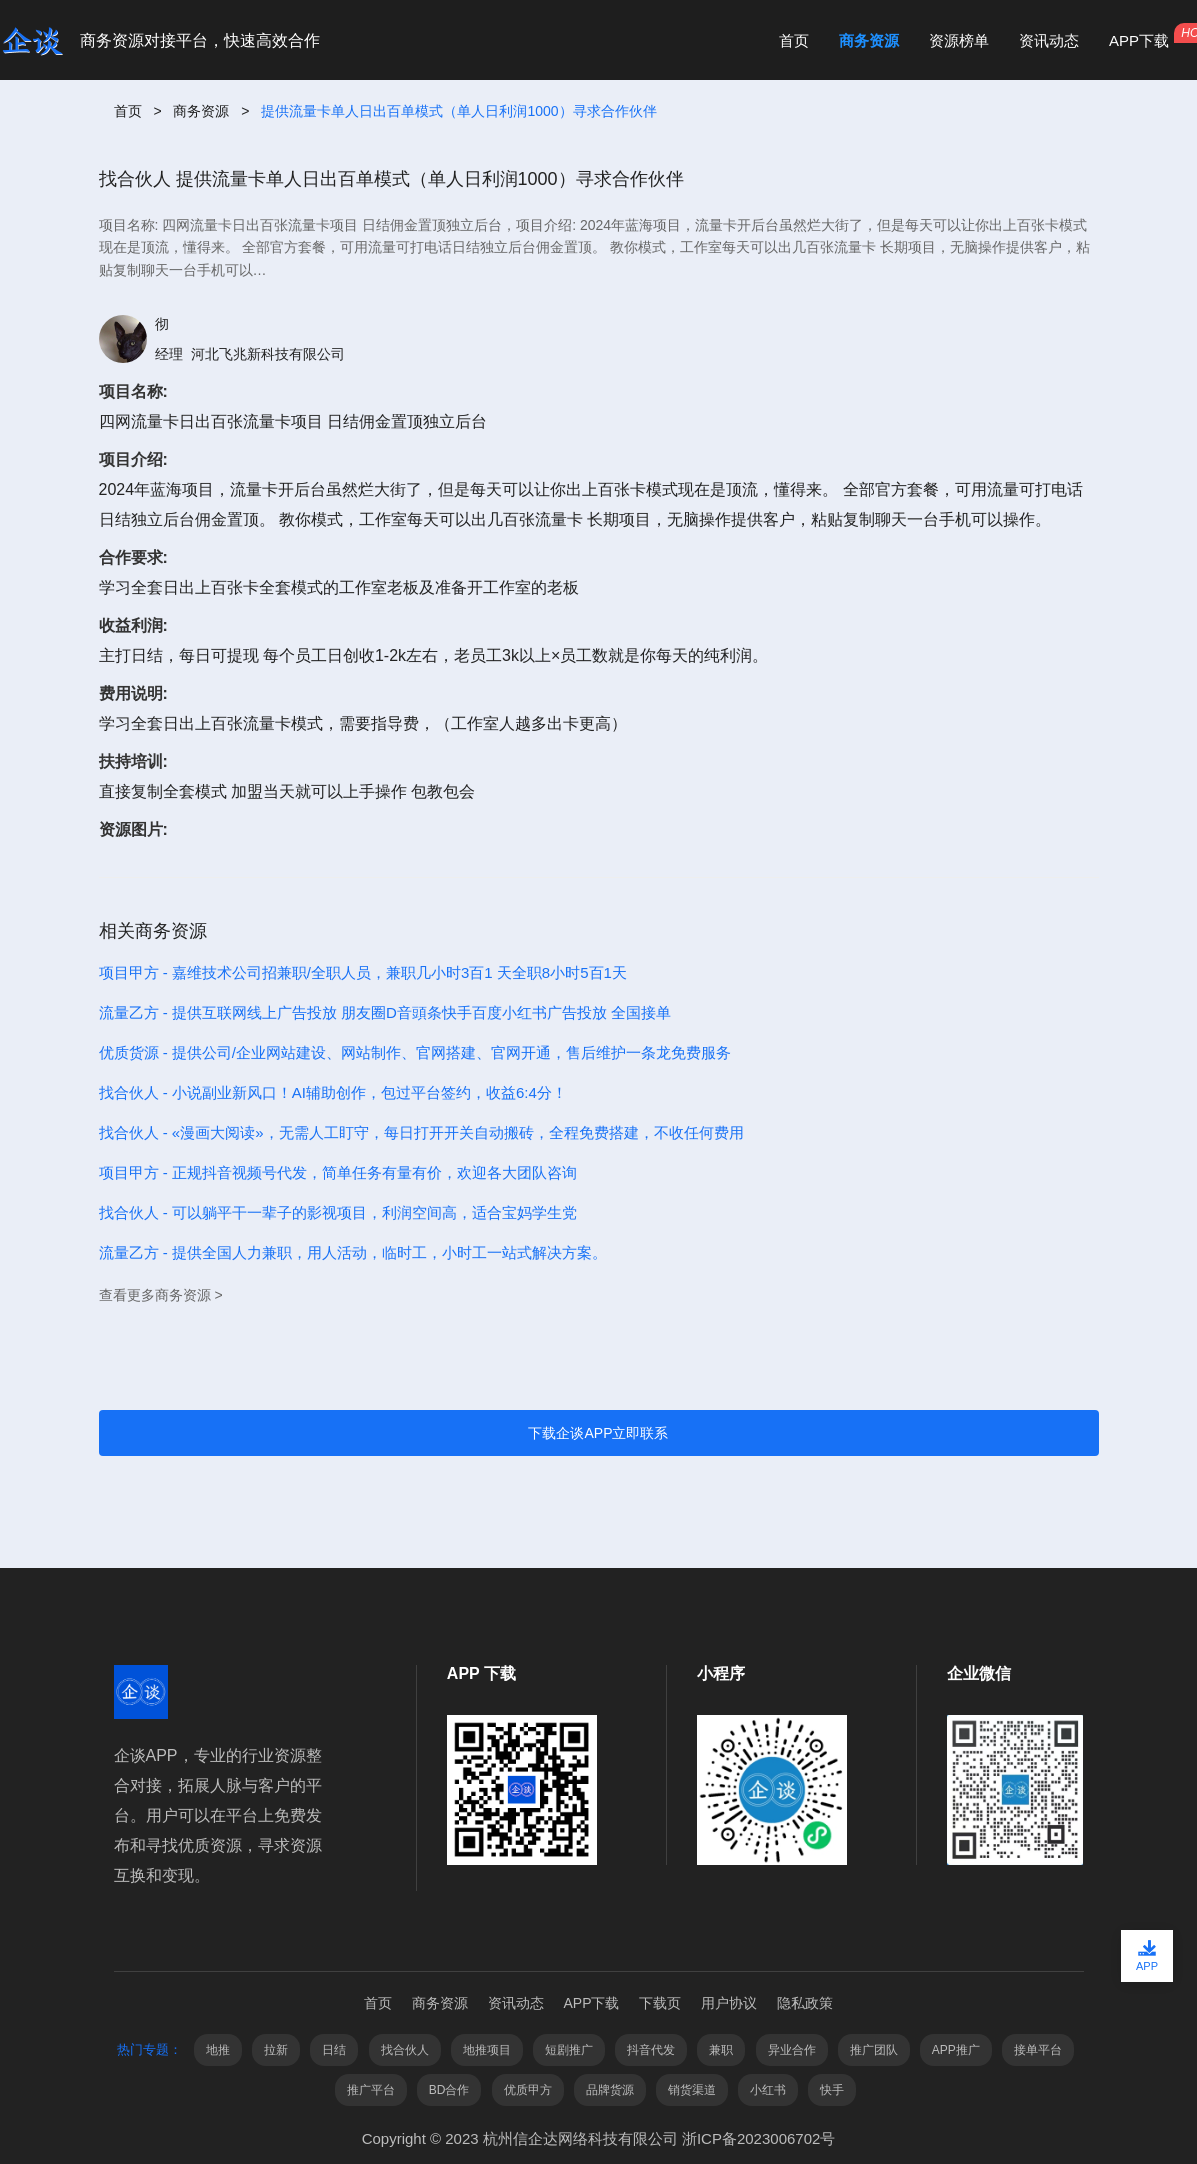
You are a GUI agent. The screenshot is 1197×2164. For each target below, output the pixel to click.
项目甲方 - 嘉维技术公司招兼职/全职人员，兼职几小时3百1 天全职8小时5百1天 (363, 972)
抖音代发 (651, 2050)
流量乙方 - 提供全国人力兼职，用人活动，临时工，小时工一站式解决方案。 (353, 1252)
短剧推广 (569, 2050)
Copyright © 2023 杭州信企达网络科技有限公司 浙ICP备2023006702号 (599, 2138)
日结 (334, 2050)
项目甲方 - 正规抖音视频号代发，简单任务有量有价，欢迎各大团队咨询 (338, 1172)
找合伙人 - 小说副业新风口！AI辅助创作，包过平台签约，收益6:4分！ (333, 1092)
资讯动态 (1049, 40)
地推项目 (487, 2050)
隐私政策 (805, 2003)
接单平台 (1038, 2050)
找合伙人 (405, 2050)
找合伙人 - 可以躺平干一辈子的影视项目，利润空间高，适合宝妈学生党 (338, 1212)
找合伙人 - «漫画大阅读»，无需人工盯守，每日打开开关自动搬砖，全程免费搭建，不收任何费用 (421, 1132)
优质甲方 (528, 2090)
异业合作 (792, 2050)
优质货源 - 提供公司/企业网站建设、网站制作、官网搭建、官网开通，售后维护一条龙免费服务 (415, 1052)
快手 (832, 2090)
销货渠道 (692, 2090)
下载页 (660, 2003)
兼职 (721, 2050)
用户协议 (729, 2003)
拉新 (276, 2050)
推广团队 (874, 2050)
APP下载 (1139, 40)
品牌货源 (610, 2090)
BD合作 (449, 2090)
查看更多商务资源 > (161, 1295)
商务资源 (869, 40)
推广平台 (371, 2090)
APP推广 (956, 2050)
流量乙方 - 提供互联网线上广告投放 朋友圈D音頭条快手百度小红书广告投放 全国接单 (385, 1012)
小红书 (768, 2090)
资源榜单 (959, 40)
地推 (218, 2050)
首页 (794, 40)
